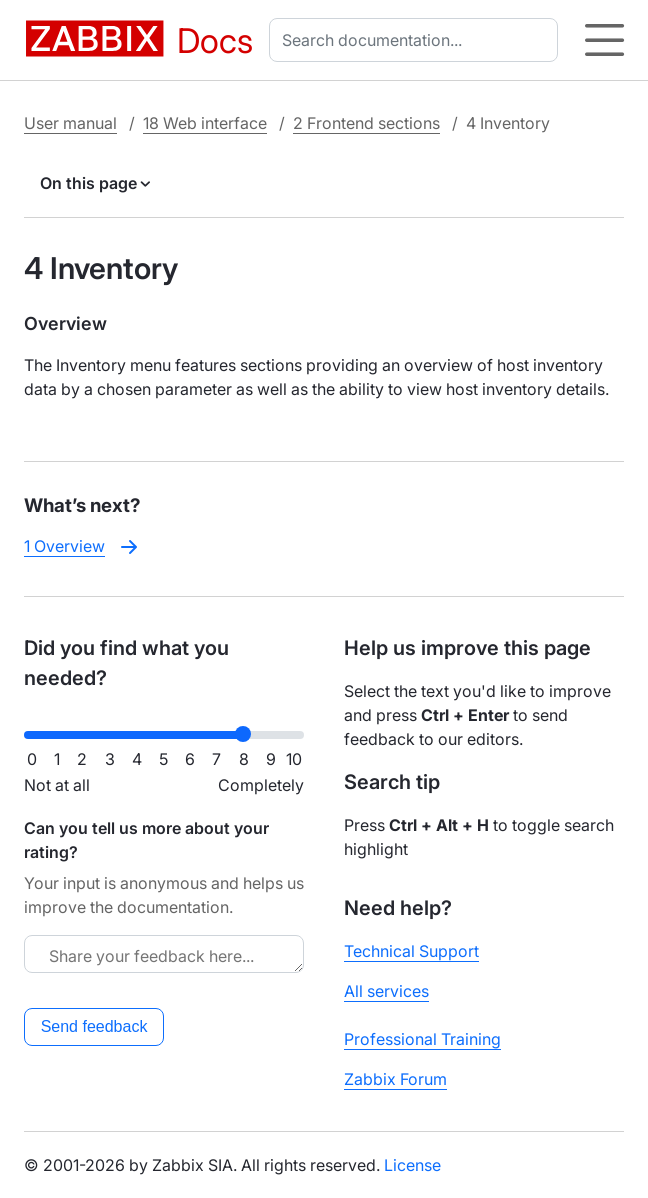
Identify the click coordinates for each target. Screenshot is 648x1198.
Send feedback (94, 1026)
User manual (70, 123)
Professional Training (422, 1039)
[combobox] (417, 40)
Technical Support (411, 951)
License (412, 1165)
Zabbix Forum (395, 1079)
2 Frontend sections (366, 123)
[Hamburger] (604, 40)
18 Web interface (205, 123)
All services (386, 991)
